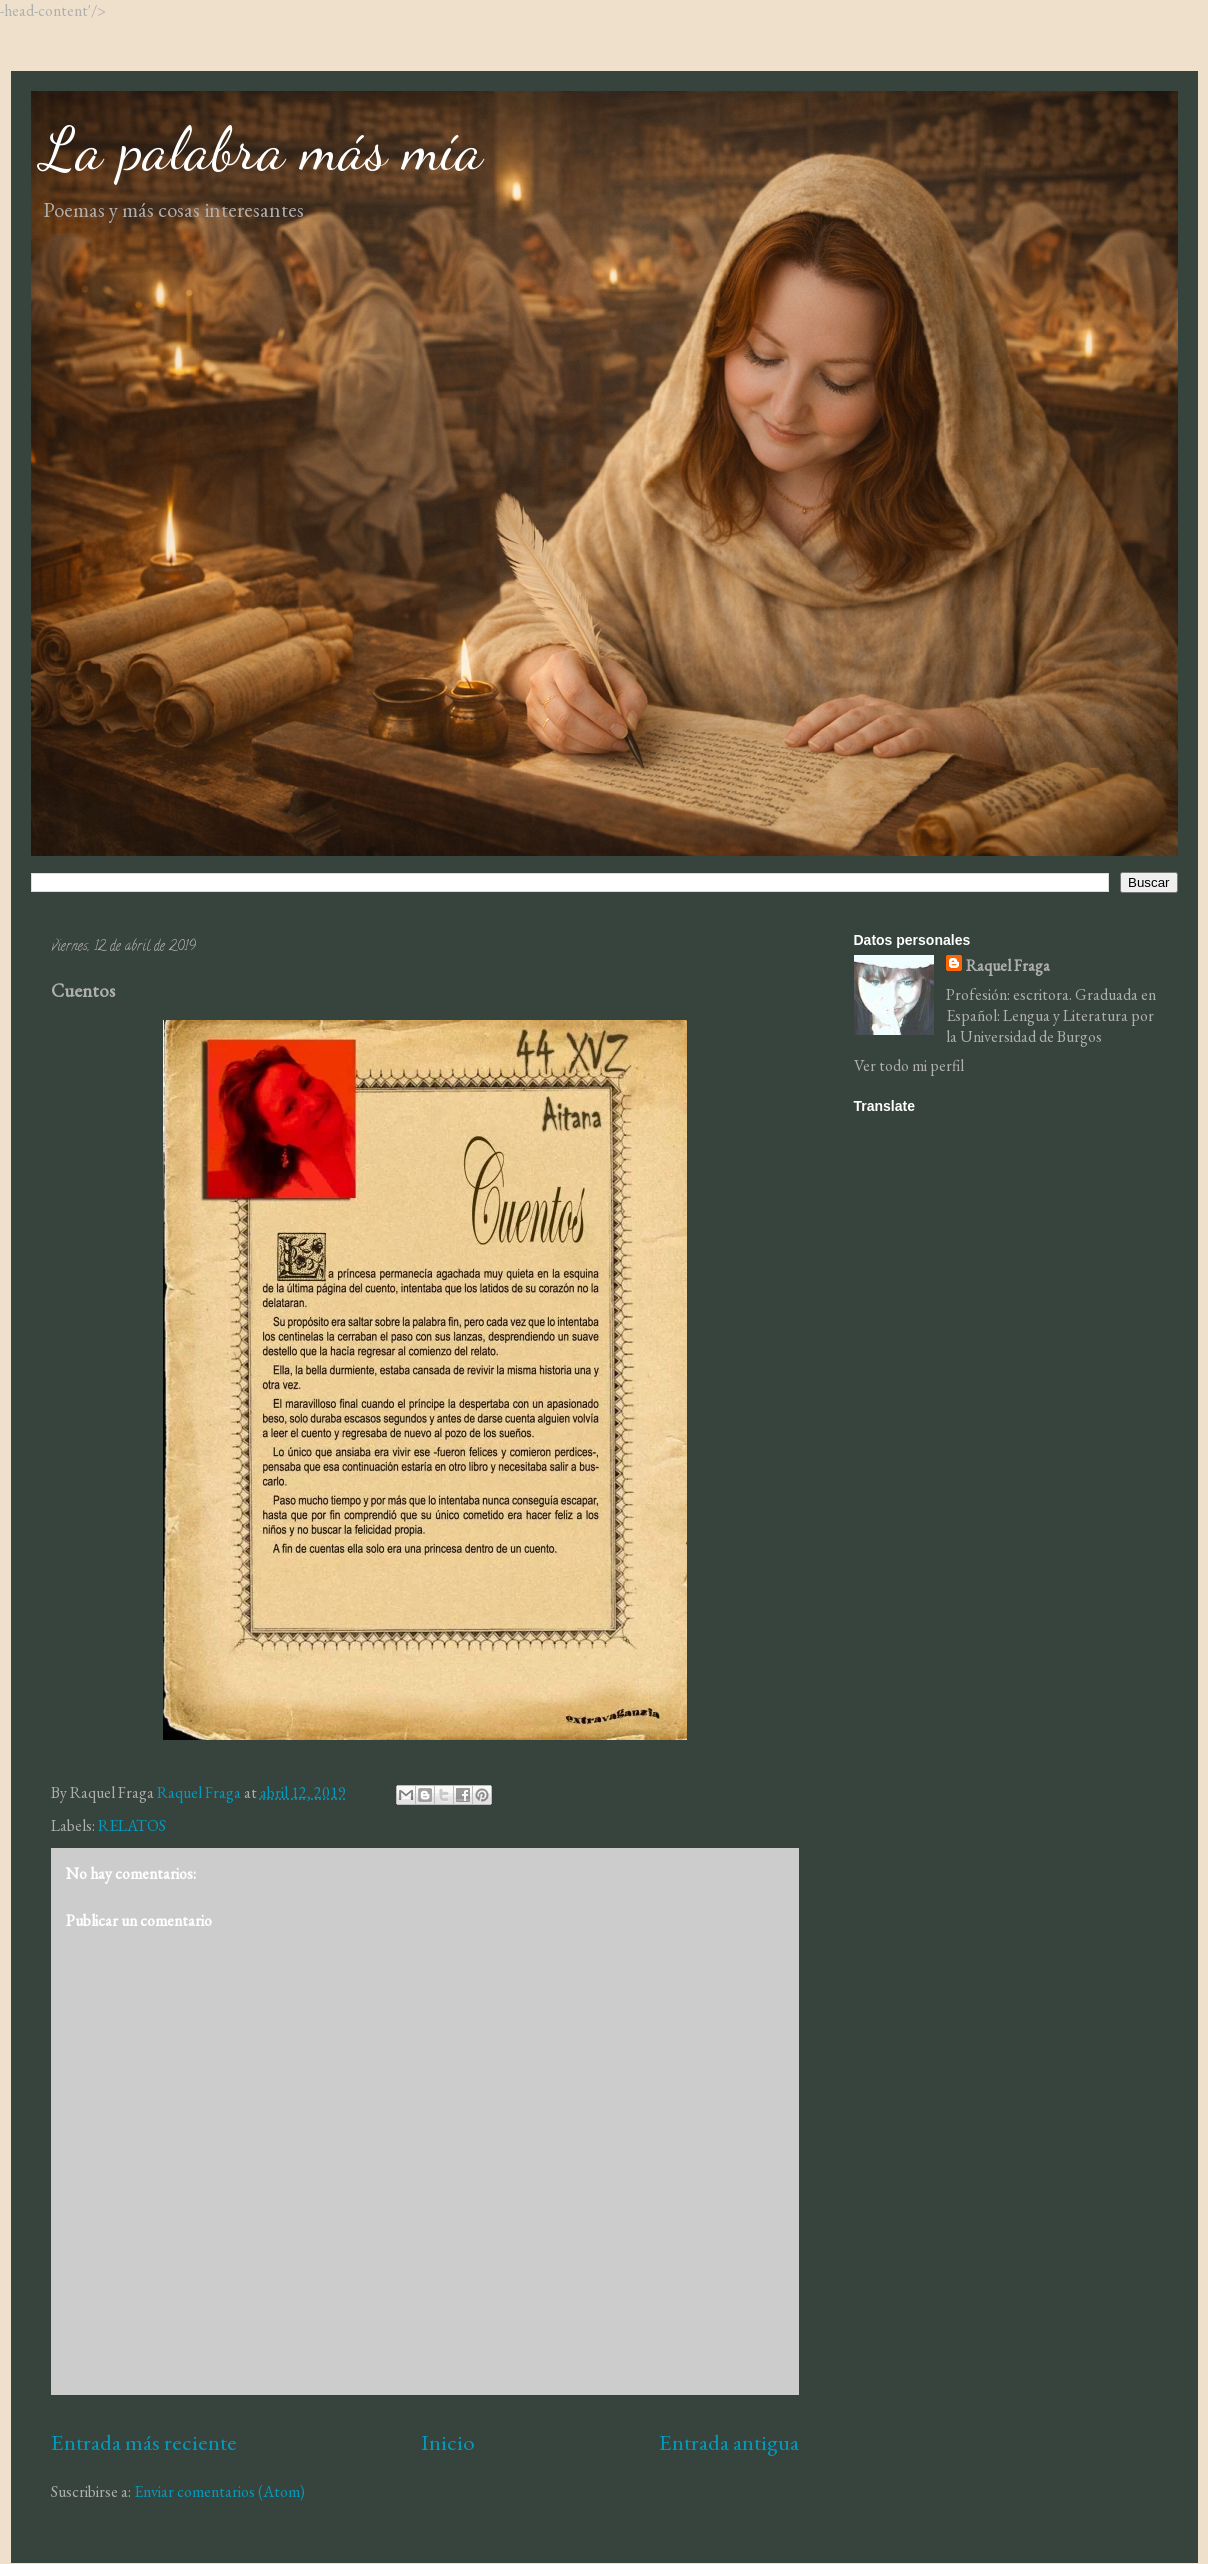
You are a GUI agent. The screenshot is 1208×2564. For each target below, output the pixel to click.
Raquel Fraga (1008, 965)
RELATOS (132, 1825)
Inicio (448, 2442)
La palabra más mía (262, 149)
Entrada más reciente (144, 2442)
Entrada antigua (729, 2442)
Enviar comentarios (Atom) (219, 2491)
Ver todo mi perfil (909, 1065)
